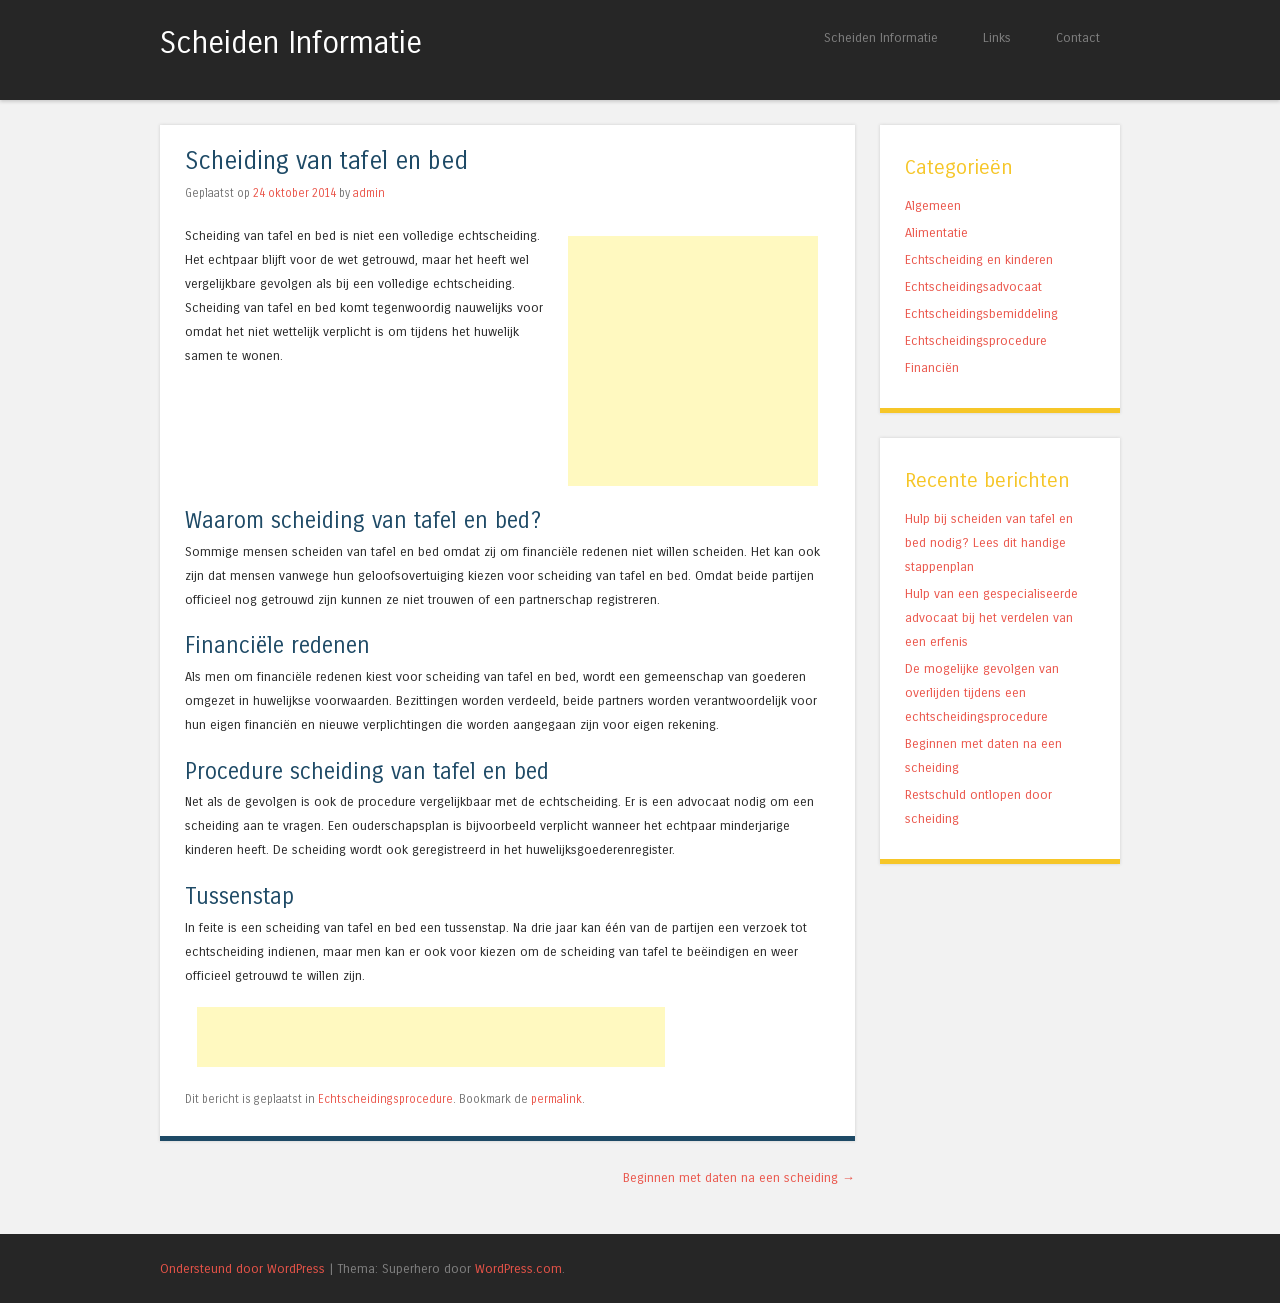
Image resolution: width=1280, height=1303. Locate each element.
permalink (556, 1099)
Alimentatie (936, 232)
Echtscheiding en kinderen (979, 259)
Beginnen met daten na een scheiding (739, 1177)
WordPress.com (518, 1268)
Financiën (932, 367)
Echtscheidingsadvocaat (973, 286)
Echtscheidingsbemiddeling (981, 313)
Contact (1078, 37)
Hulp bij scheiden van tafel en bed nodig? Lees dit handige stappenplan (989, 542)
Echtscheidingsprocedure (385, 1099)
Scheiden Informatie (291, 43)
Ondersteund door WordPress (242, 1268)
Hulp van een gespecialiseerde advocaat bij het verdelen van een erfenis (991, 617)
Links (997, 37)
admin (369, 193)
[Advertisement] (693, 361)
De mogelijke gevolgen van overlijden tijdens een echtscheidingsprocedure (982, 692)
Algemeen (933, 205)
